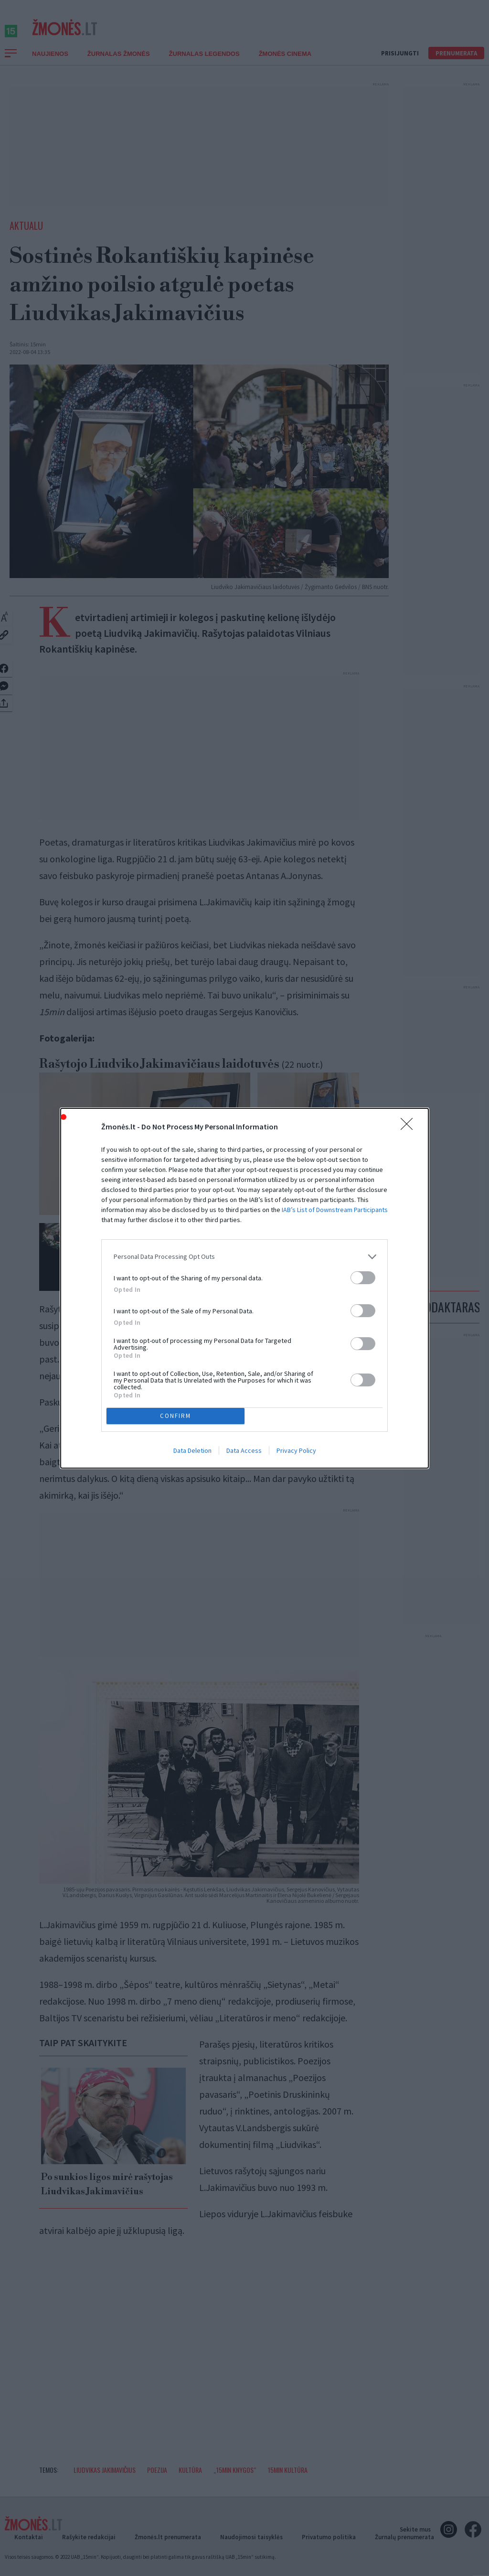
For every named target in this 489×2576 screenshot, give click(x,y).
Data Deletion (192, 1450)
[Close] (410, 1127)
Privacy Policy (296, 1450)
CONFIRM (175, 1416)
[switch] (363, 1277)
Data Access (244, 1450)
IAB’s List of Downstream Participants (335, 1209)
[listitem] (244, 1257)
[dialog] (244, 1288)
